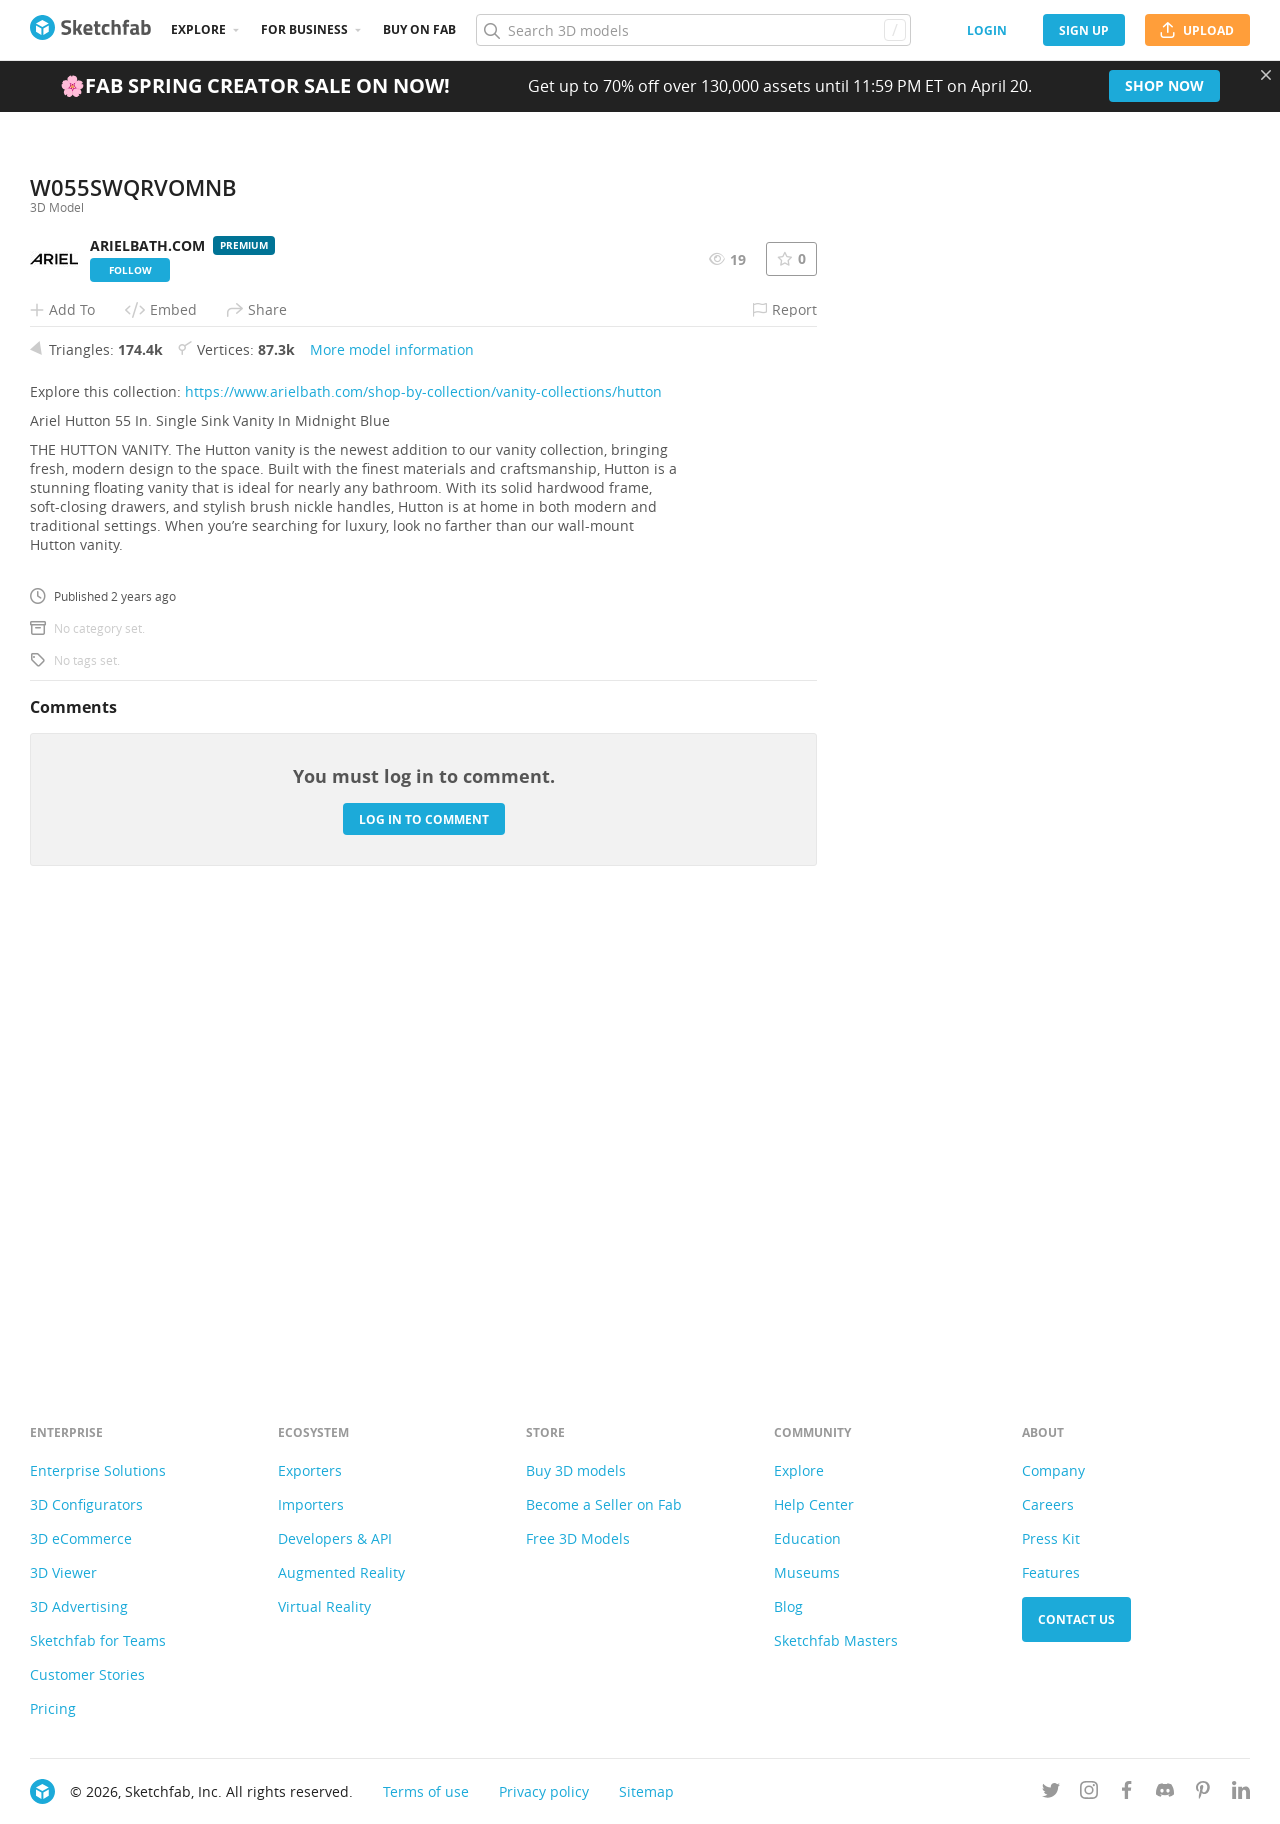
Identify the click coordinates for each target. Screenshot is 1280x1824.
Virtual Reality (324, 1606)
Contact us (1076, 1619)
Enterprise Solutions (98, 1470)
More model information (392, 790)
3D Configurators (86, 1504)
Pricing (53, 1708)
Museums (807, 1572)
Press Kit (1051, 1538)
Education (807, 1538)
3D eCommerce (81, 1538)
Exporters (310, 1470)
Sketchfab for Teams (98, 1640)
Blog (788, 1606)
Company (1053, 1470)
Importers (311, 1504)
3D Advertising (79, 1606)
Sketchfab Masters (836, 1640)
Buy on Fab (419, 29)
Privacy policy (544, 1791)
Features (1051, 1572)
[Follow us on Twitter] (1051, 1793)
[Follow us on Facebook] (1127, 1793)
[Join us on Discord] (1165, 1793)
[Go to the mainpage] (90, 30)
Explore (198, 29)
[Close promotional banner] (1266, 75)
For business (304, 29)
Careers (1048, 1504)
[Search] (693, 30)
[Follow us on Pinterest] (1203, 1793)
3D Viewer (63, 1572)
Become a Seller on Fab (604, 1504)
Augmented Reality (341, 1572)
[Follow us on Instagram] (1089, 1793)
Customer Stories (87, 1674)
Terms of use (426, 1791)
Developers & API (335, 1538)
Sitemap (646, 1791)
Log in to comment (424, 1259)
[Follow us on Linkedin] (1241, 1793)
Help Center (814, 1504)
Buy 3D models (576, 1470)
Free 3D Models (578, 1538)
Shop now (1164, 85)
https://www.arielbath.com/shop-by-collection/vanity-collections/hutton (423, 832)
